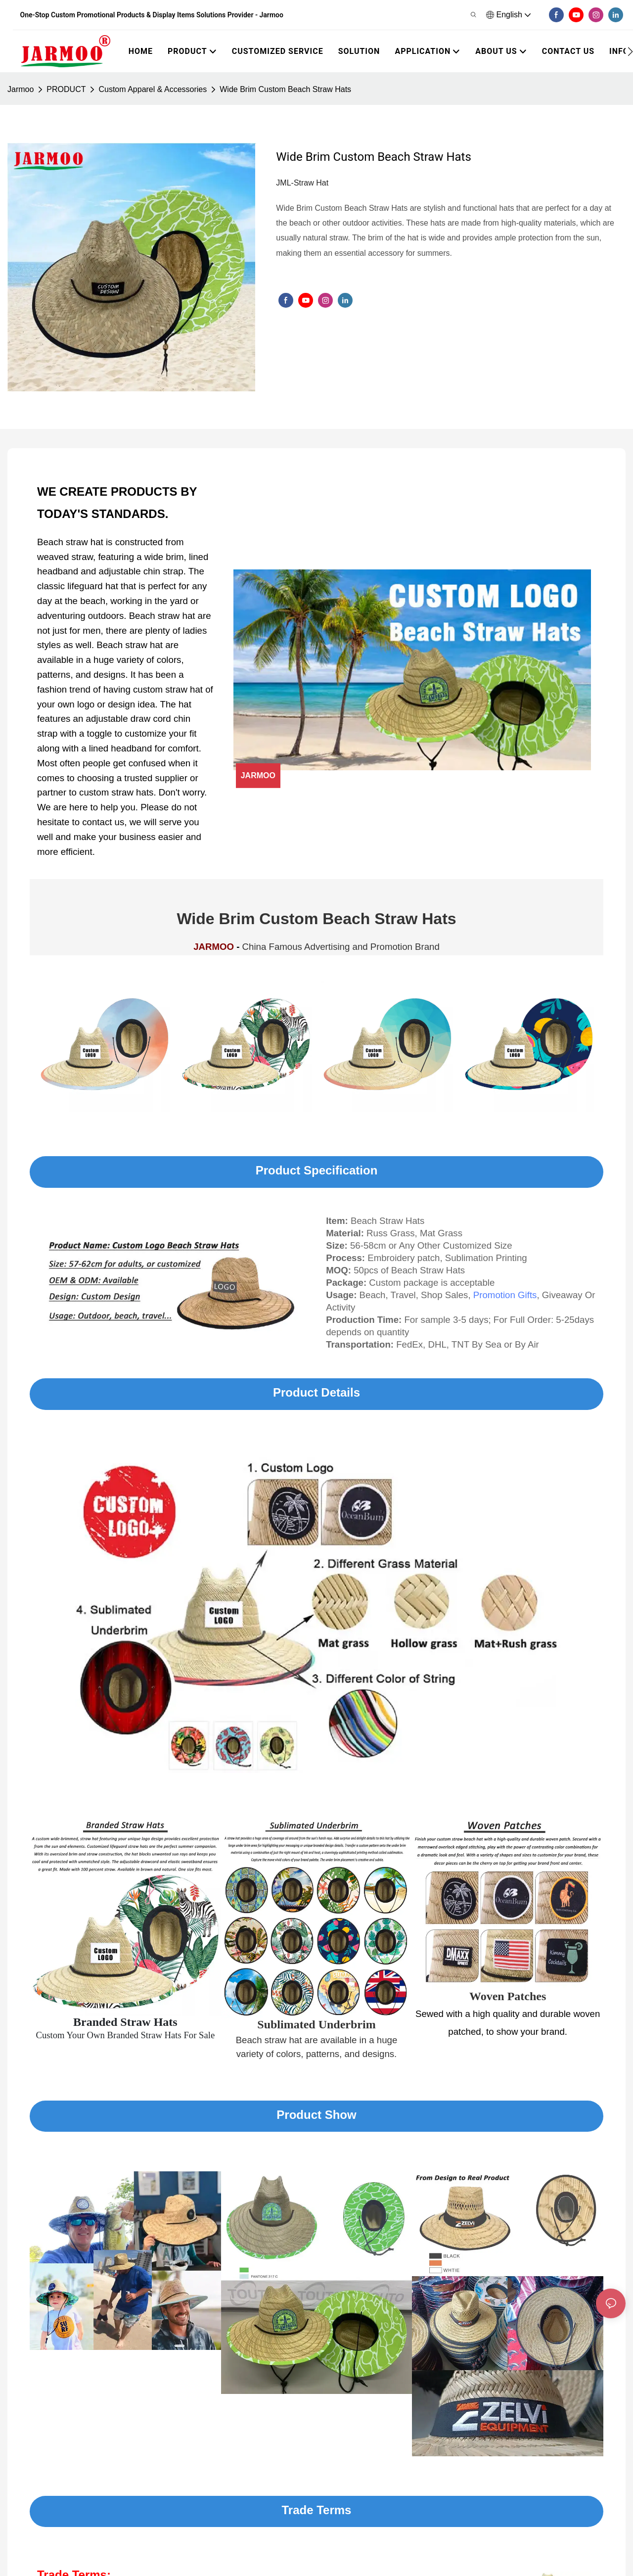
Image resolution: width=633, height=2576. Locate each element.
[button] (630, 51)
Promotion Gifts (505, 1295)
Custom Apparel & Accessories (152, 89)
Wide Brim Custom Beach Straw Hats (285, 89)
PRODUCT (66, 89)
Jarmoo (20, 89)
